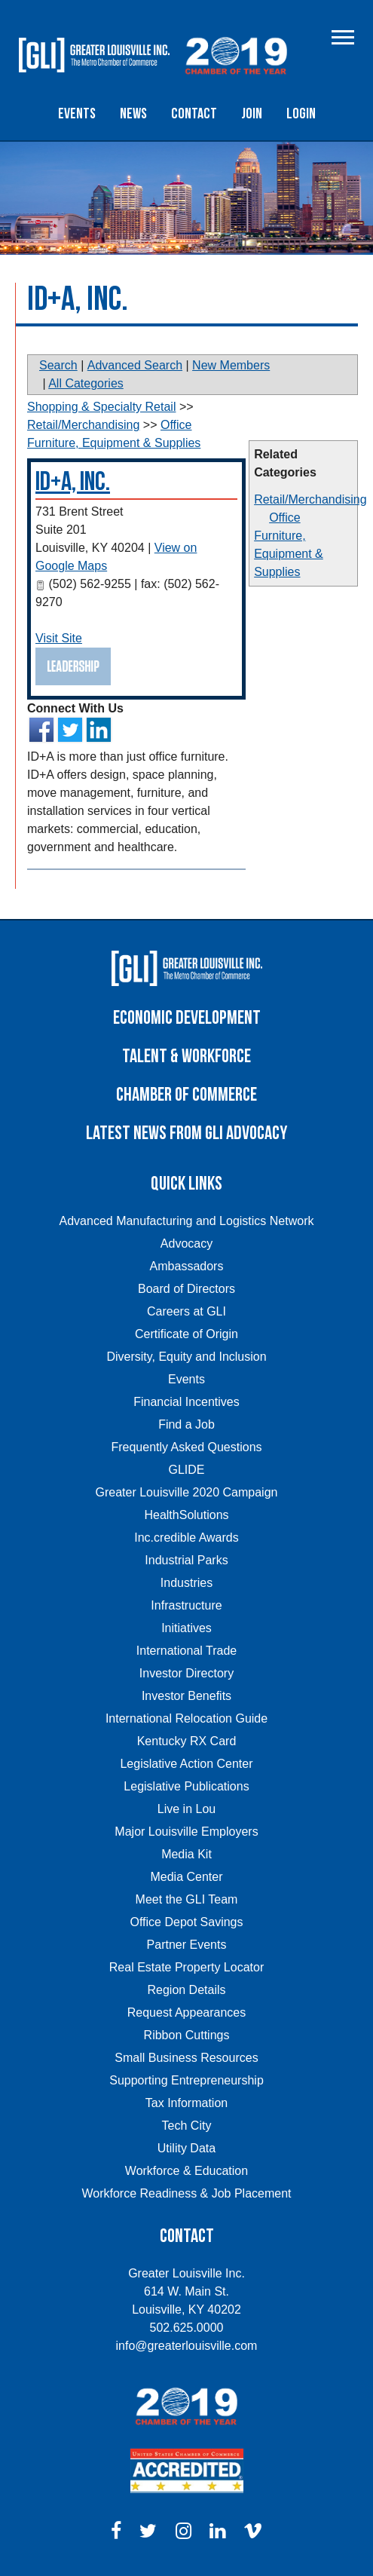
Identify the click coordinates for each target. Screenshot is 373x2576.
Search (58, 365)
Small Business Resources (186, 2057)
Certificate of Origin (186, 1334)
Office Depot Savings (186, 1922)
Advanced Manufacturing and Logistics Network (187, 1220)
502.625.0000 (187, 2327)
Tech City (187, 2125)
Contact (194, 114)
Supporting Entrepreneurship (186, 2080)
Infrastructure (186, 1605)
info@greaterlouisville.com (187, 2345)
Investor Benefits (186, 1695)
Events (77, 114)
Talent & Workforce (186, 1056)
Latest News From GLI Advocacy (186, 1133)
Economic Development (187, 1018)
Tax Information (186, 2103)
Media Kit (186, 1854)
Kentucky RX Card (187, 1741)
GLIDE (186, 1469)
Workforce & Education (186, 2170)
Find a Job (186, 1424)
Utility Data (186, 2148)
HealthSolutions (186, 1515)
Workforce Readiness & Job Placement (186, 2193)
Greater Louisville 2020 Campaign (187, 1492)
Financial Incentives (186, 1401)
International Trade (186, 1650)
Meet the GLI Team (187, 1899)
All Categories (86, 383)
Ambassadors (187, 1266)
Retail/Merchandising (310, 499)
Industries (186, 1582)
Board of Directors (186, 1288)
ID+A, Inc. (72, 482)
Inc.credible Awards (186, 1537)
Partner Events (187, 1944)
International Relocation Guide (186, 1718)
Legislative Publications (186, 1786)
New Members (231, 365)
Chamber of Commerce (186, 1095)
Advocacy (186, 1243)
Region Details (186, 1989)
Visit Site (58, 638)
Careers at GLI (186, 1311)
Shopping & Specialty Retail (101, 406)
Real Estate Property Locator (186, 1967)
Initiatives (186, 1628)
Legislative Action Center (186, 1763)
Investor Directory (186, 1673)
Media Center (186, 1876)
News (133, 114)
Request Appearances (186, 2012)
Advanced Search (134, 365)
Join (251, 114)
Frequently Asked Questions (186, 1447)
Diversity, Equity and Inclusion (186, 1356)
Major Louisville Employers (186, 1831)
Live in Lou (186, 1809)
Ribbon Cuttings (187, 2035)
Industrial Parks (186, 1560)
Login (301, 114)
